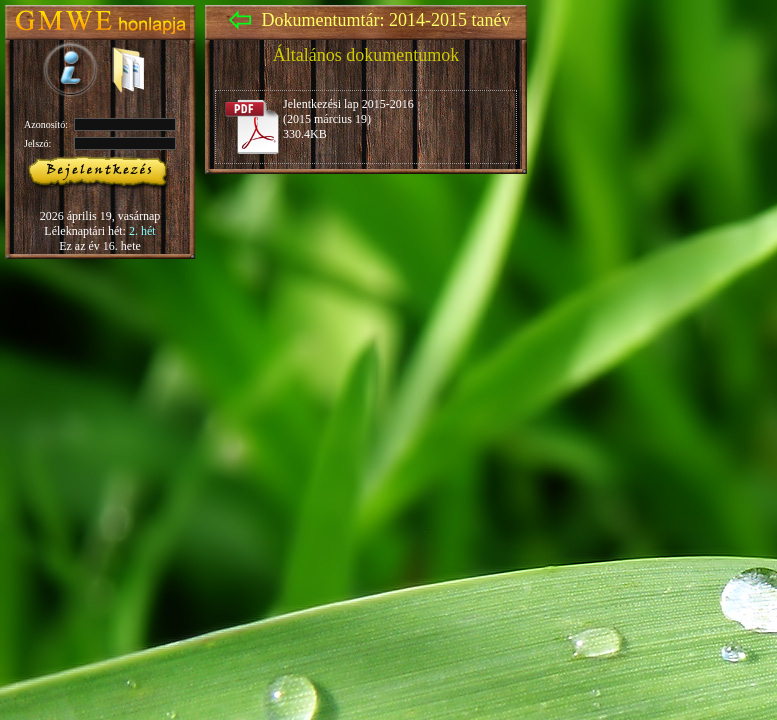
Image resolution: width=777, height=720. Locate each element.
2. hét (142, 231)
